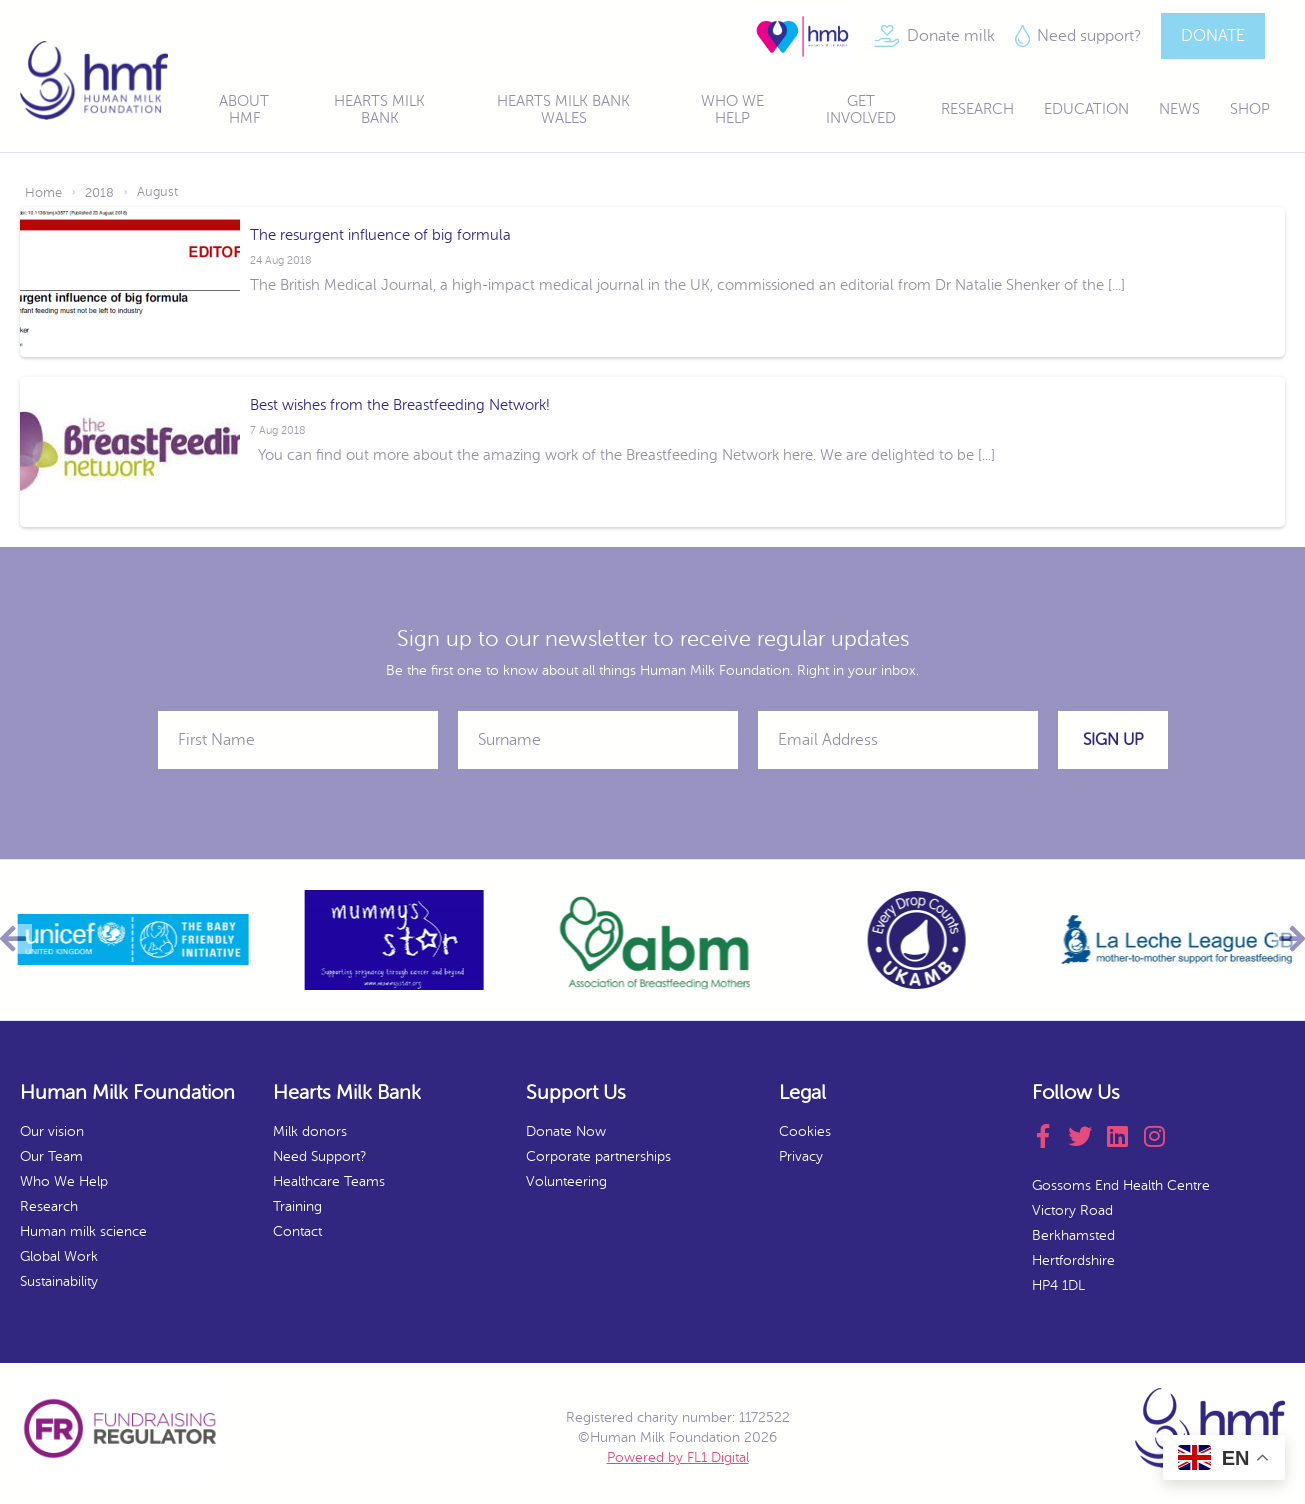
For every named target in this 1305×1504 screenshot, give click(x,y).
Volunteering (566, 1181)
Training (297, 1206)
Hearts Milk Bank (379, 110)
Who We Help (732, 110)
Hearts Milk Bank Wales (563, 110)
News (1179, 109)
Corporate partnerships (598, 1156)
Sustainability (59, 1281)
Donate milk (951, 36)
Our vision (52, 1131)
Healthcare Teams (329, 1181)
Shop (1250, 109)
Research (977, 109)
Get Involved (861, 110)
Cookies (805, 1131)
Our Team (51, 1156)
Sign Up (1113, 740)
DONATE (1213, 36)
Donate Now (566, 1131)
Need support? (1089, 36)
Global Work (59, 1256)
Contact (297, 1231)
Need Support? (319, 1156)
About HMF (244, 110)
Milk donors (310, 1131)
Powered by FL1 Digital (678, 1457)
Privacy (801, 1156)
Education (1086, 109)
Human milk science (83, 1231)
